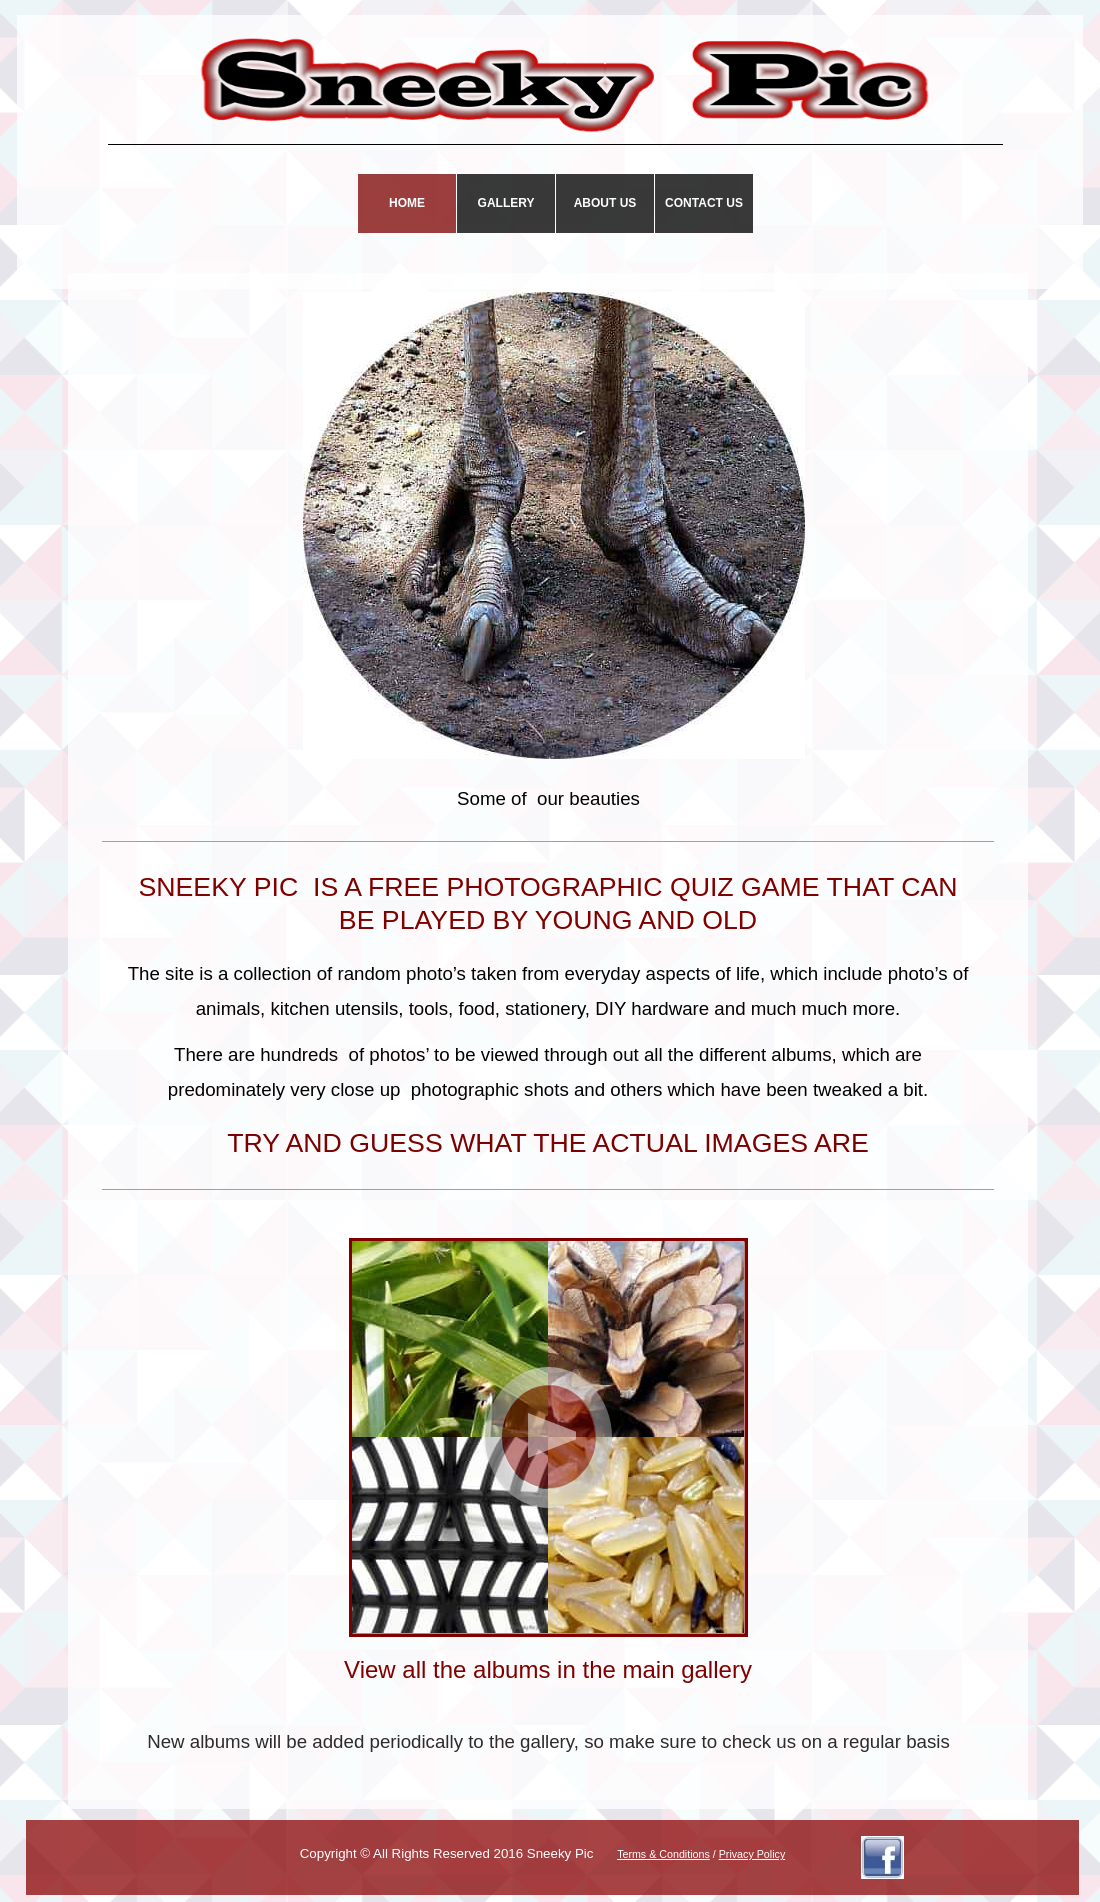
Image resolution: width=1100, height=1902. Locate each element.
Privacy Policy (752, 1854)
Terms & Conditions (663, 1854)
